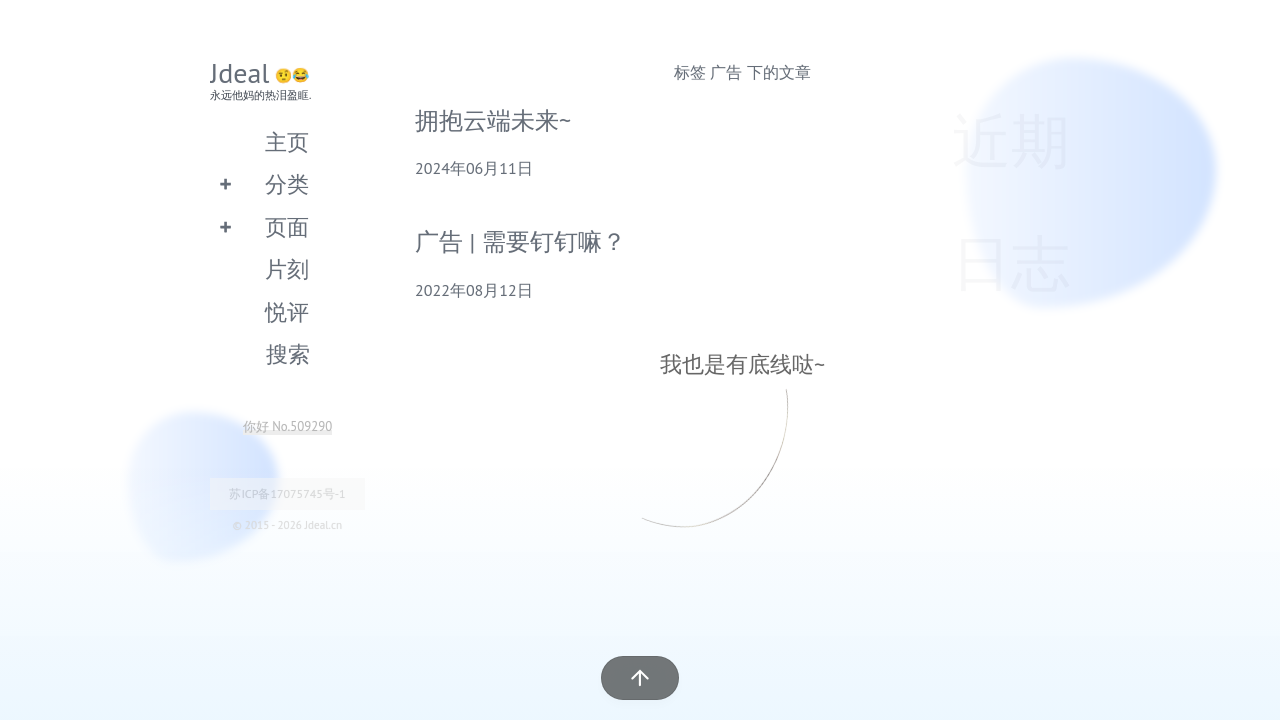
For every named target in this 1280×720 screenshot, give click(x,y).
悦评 (287, 311)
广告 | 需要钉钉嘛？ (520, 241)
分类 (287, 183)
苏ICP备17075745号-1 (287, 493)
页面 (287, 226)
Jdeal (240, 72)
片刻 (287, 268)
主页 (287, 141)
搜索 (288, 353)
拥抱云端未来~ (493, 120)
